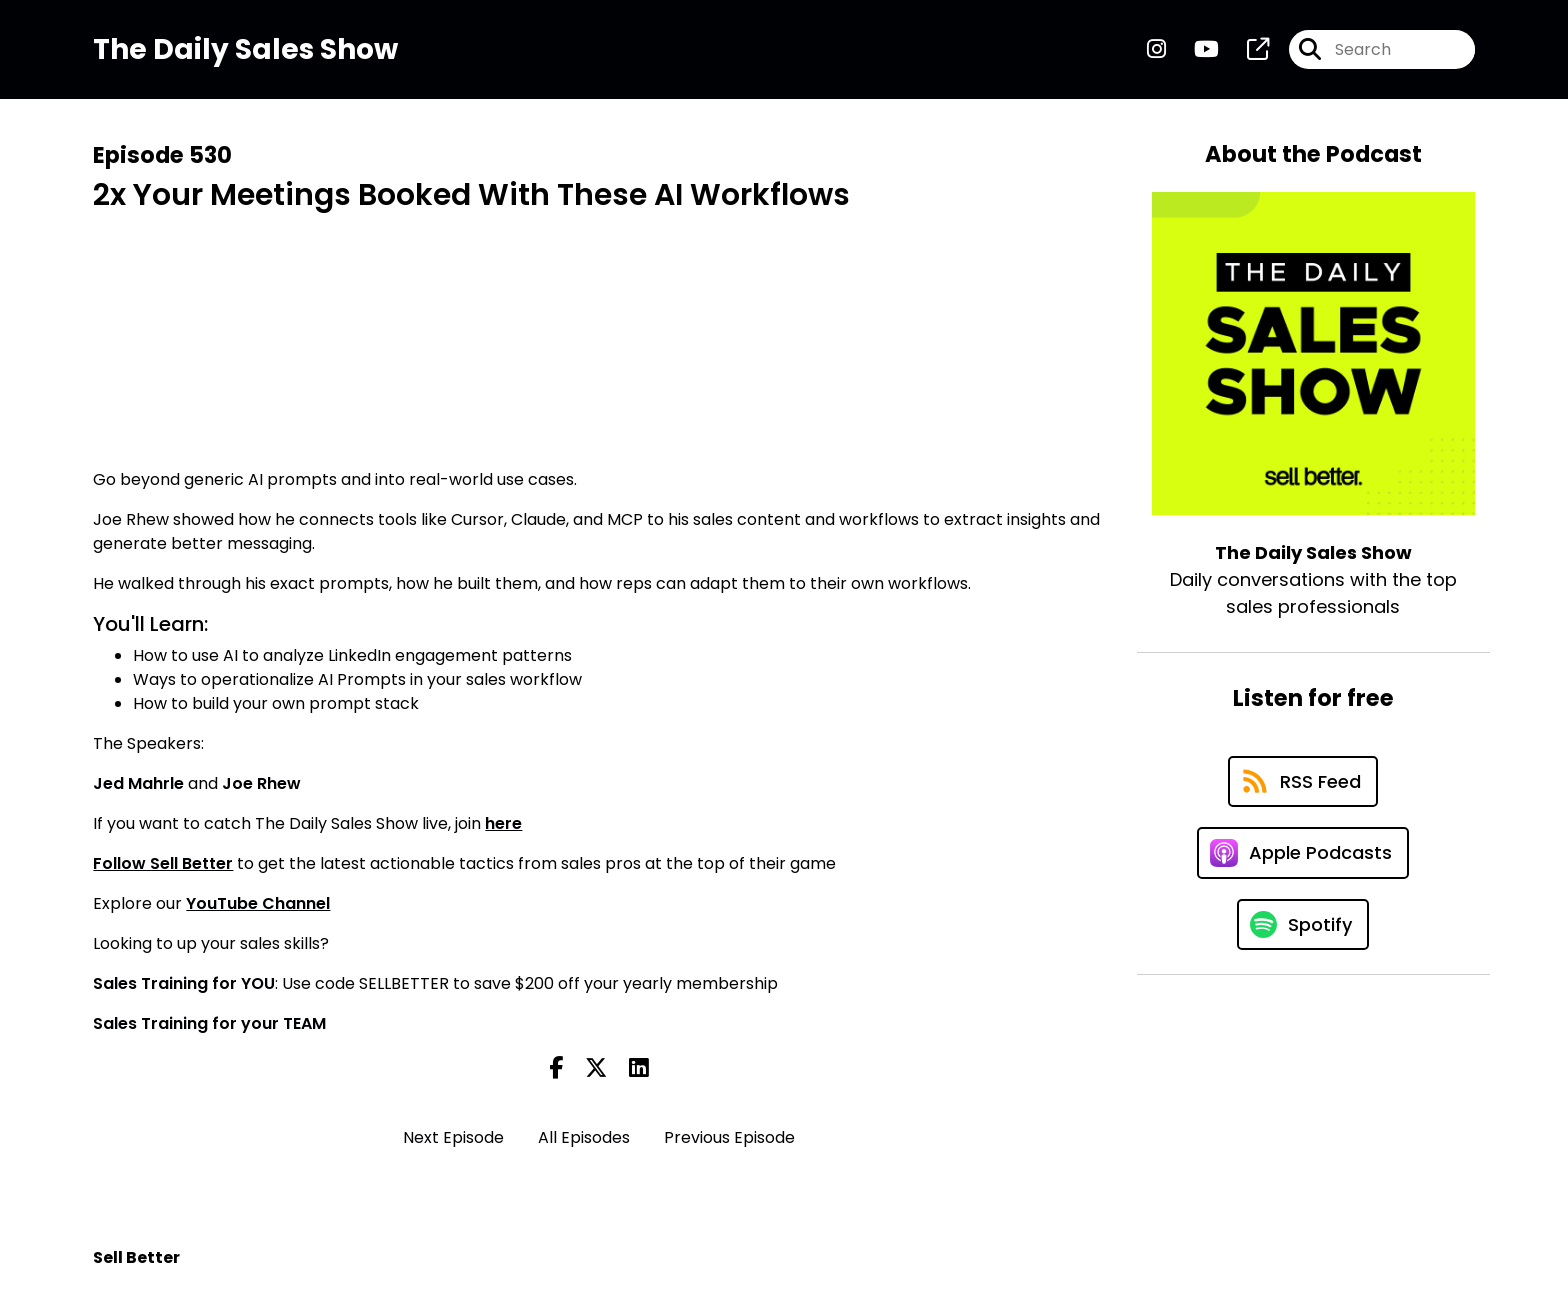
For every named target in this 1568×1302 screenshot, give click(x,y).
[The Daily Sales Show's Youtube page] (1194, 49)
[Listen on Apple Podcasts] (1303, 853)
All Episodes (584, 1137)
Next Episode (453, 1137)
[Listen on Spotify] (1303, 924)
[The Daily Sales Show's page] (1246, 49)
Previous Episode (729, 1137)
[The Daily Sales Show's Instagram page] (1156, 49)
